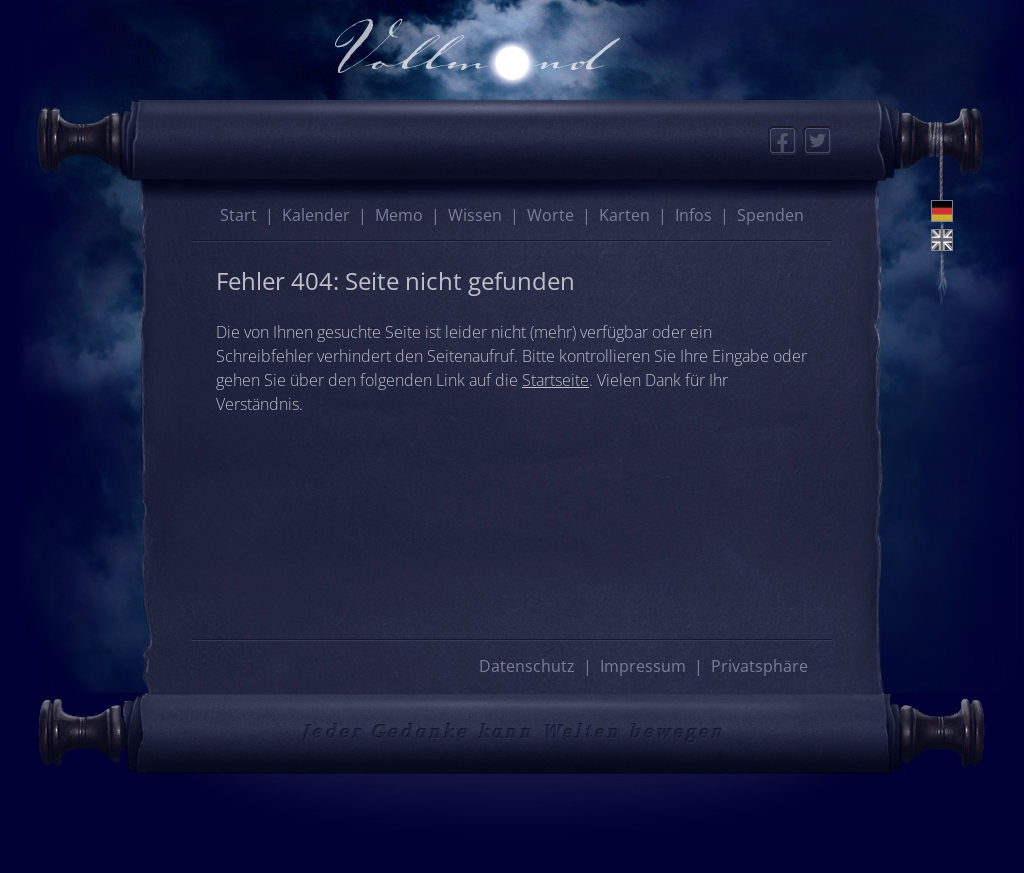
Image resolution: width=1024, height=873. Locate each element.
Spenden (770, 215)
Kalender (316, 215)
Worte (550, 215)
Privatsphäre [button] (759, 666)
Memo (399, 215)
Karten (624, 215)
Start (238, 215)
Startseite (555, 380)
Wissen (475, 215)
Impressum (643, 666)
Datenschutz (527, 666)
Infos (693, 215)
